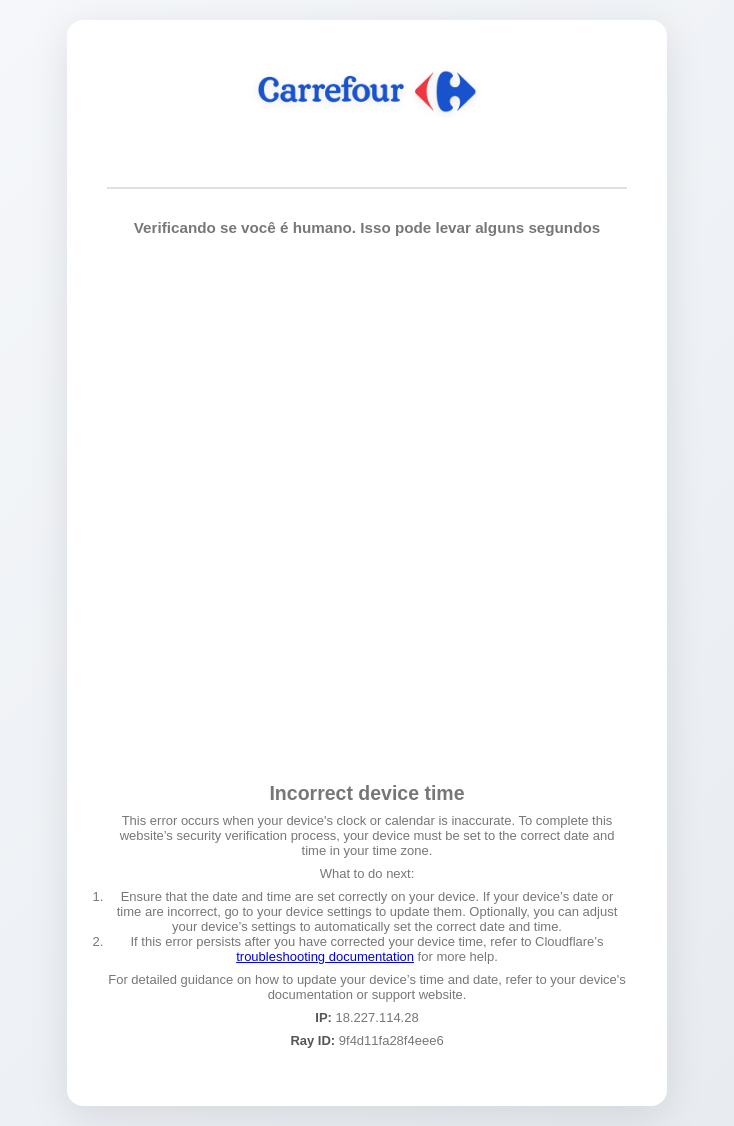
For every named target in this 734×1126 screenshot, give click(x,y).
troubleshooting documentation (325, 956)
